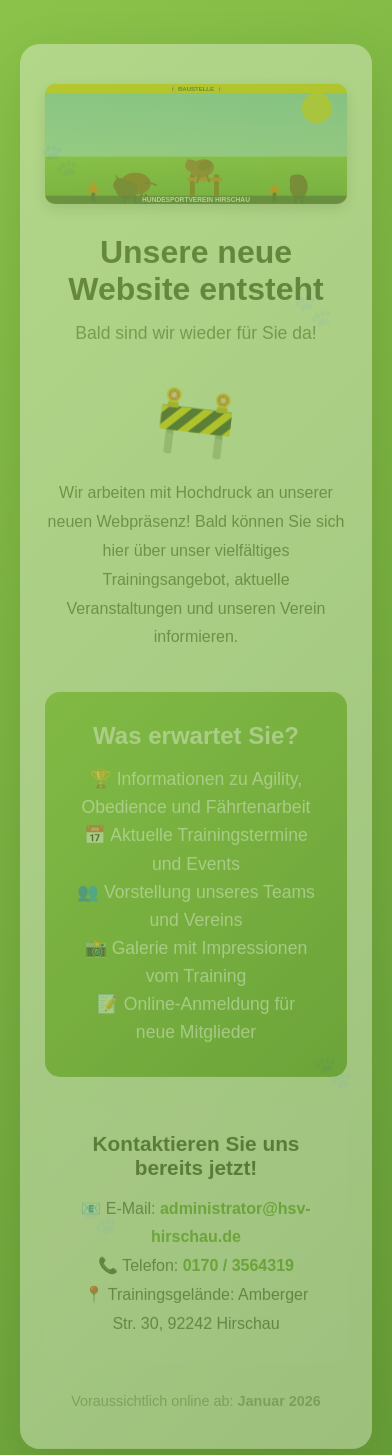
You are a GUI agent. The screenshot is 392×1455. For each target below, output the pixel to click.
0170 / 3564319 (238, 1268)
